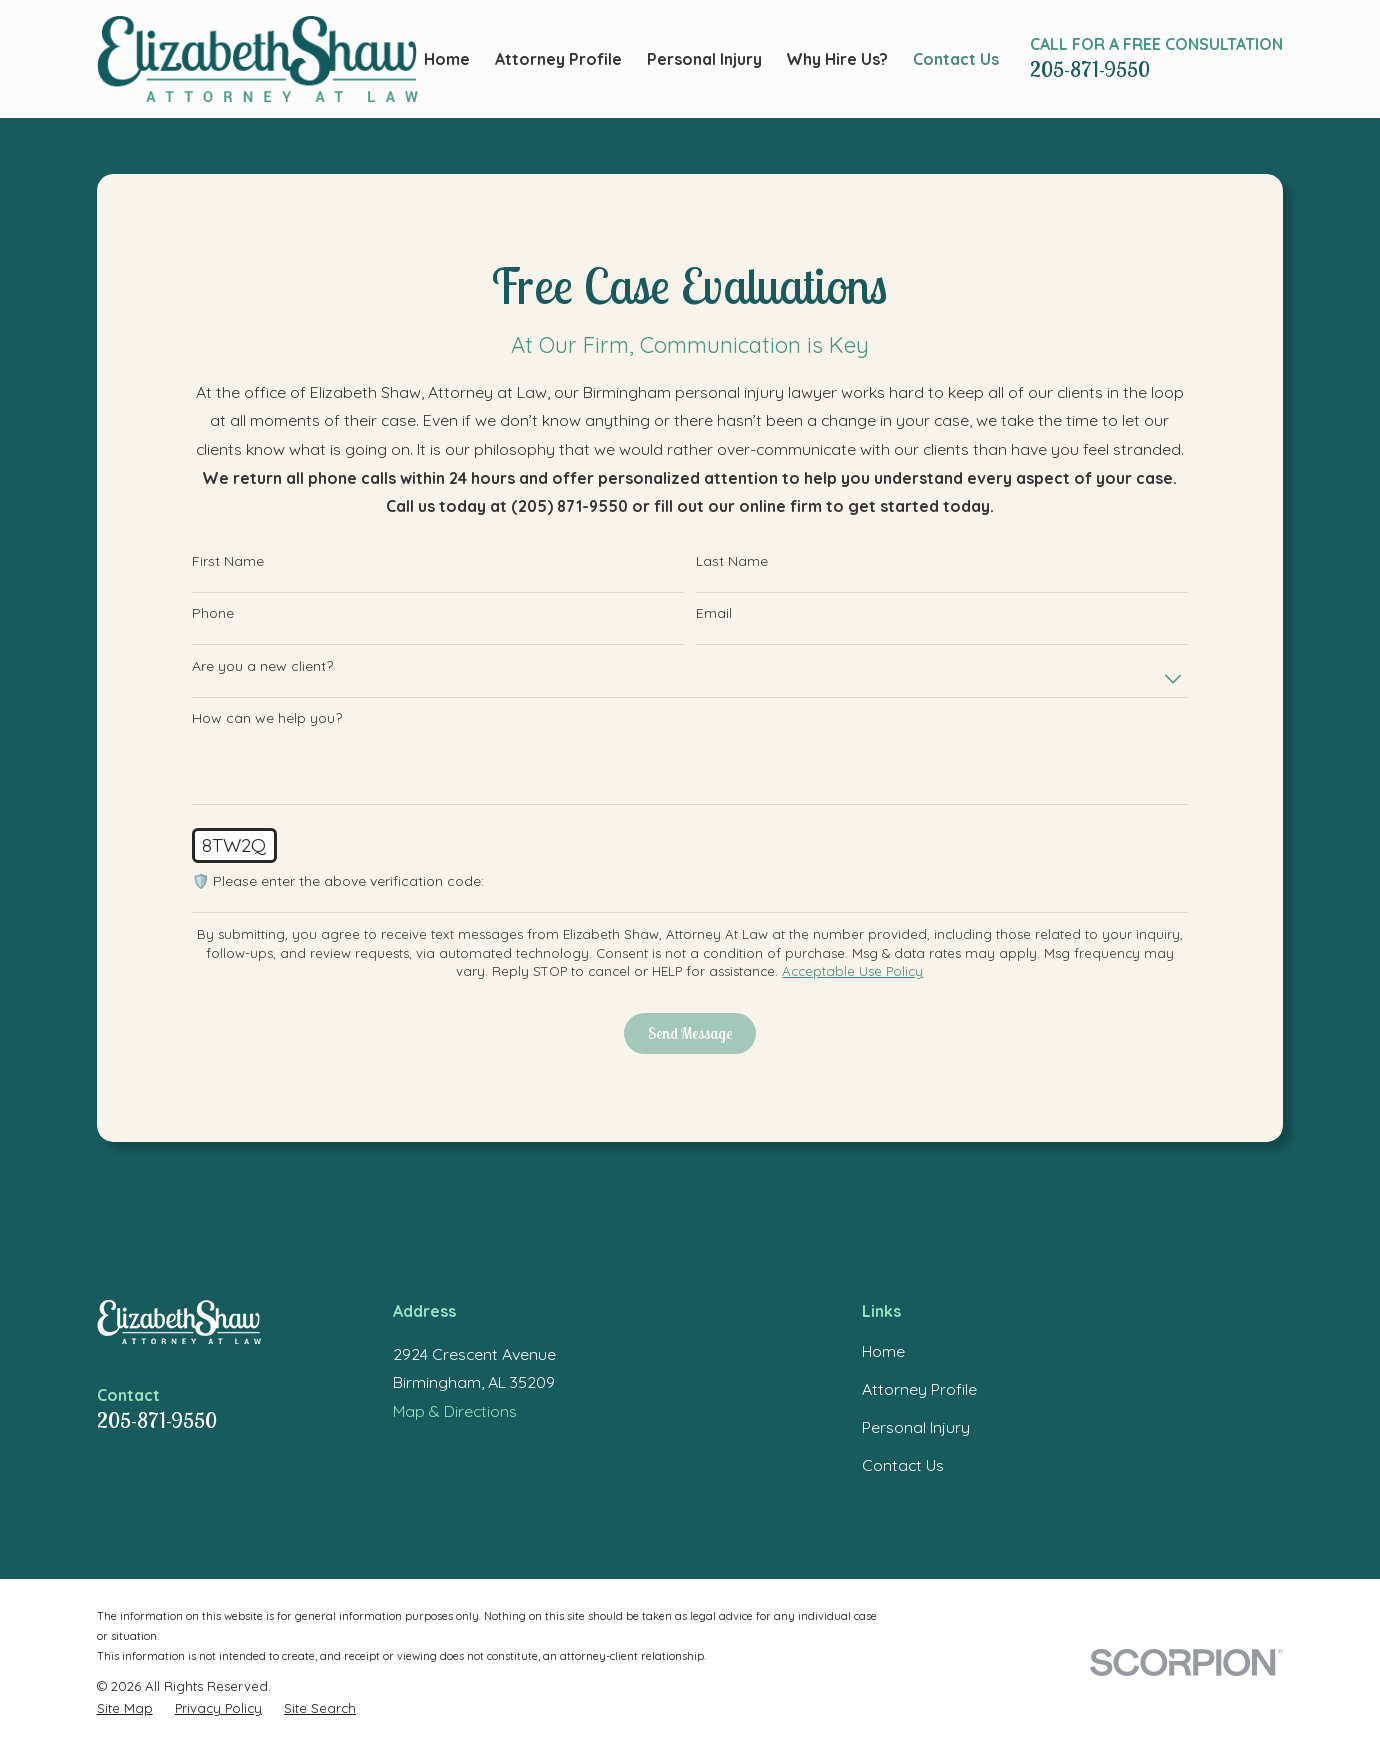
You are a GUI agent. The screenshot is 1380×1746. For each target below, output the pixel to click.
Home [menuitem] (447, 59)
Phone (213, 613)
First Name (228, 561)
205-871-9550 (1090, 69)
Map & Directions (455, 1411)
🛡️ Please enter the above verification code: (338, 881)
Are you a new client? (262, 666)
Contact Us (903, 1465)
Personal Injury (916, 1427)
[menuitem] (125, 1708)
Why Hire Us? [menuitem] (837, 59)
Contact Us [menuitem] (956, 59)
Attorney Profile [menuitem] (558, 59)
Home (883, 1351)
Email (714, 613)
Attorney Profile (919, 1389)
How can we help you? (267, 718)
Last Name (732, 561)
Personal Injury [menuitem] (704, 59)
